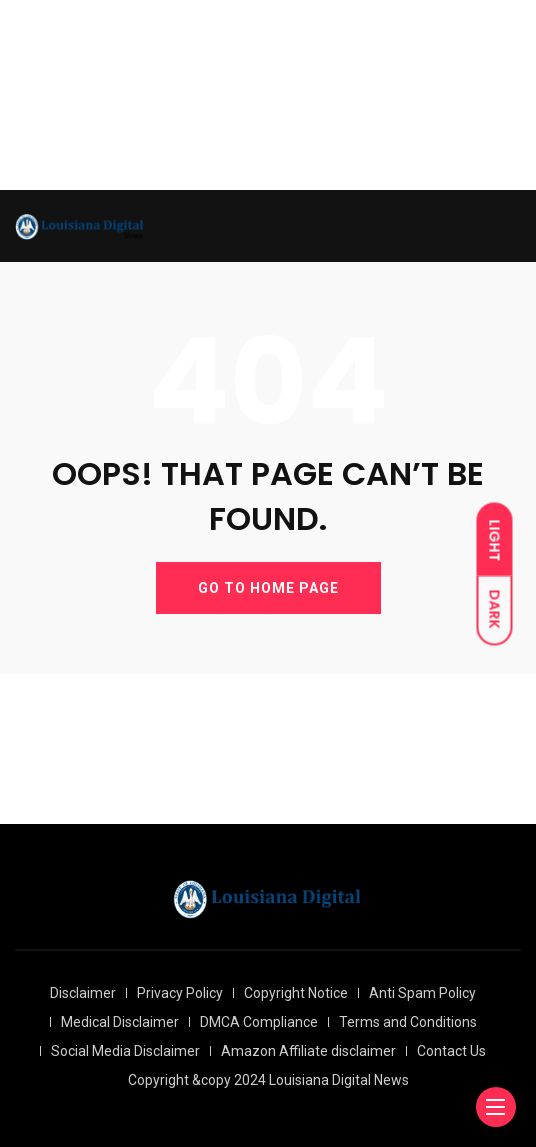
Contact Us (451, 1051)
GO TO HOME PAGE (268, 588)
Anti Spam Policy (422, 993)
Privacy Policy (180, 993)
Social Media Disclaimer (125, 1051)
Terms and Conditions (408, 1022)
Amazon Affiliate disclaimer (308, 1051)
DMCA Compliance (259, 1022)
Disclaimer (83, 993)
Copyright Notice (296, 993)
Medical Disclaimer (120, 1022)
